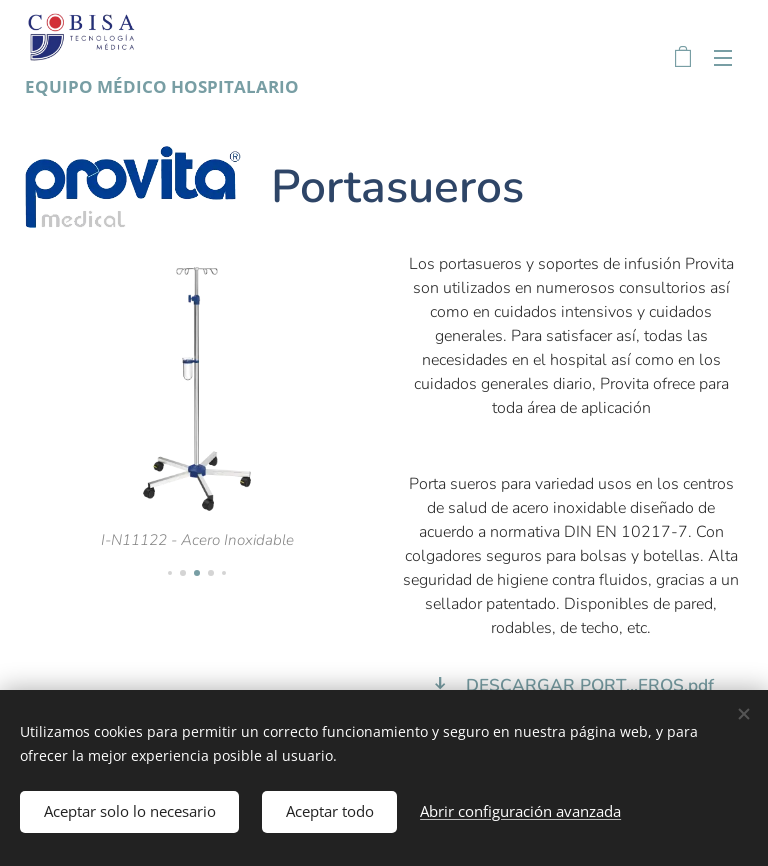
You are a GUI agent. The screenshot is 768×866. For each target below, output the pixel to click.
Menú (723, 58)
